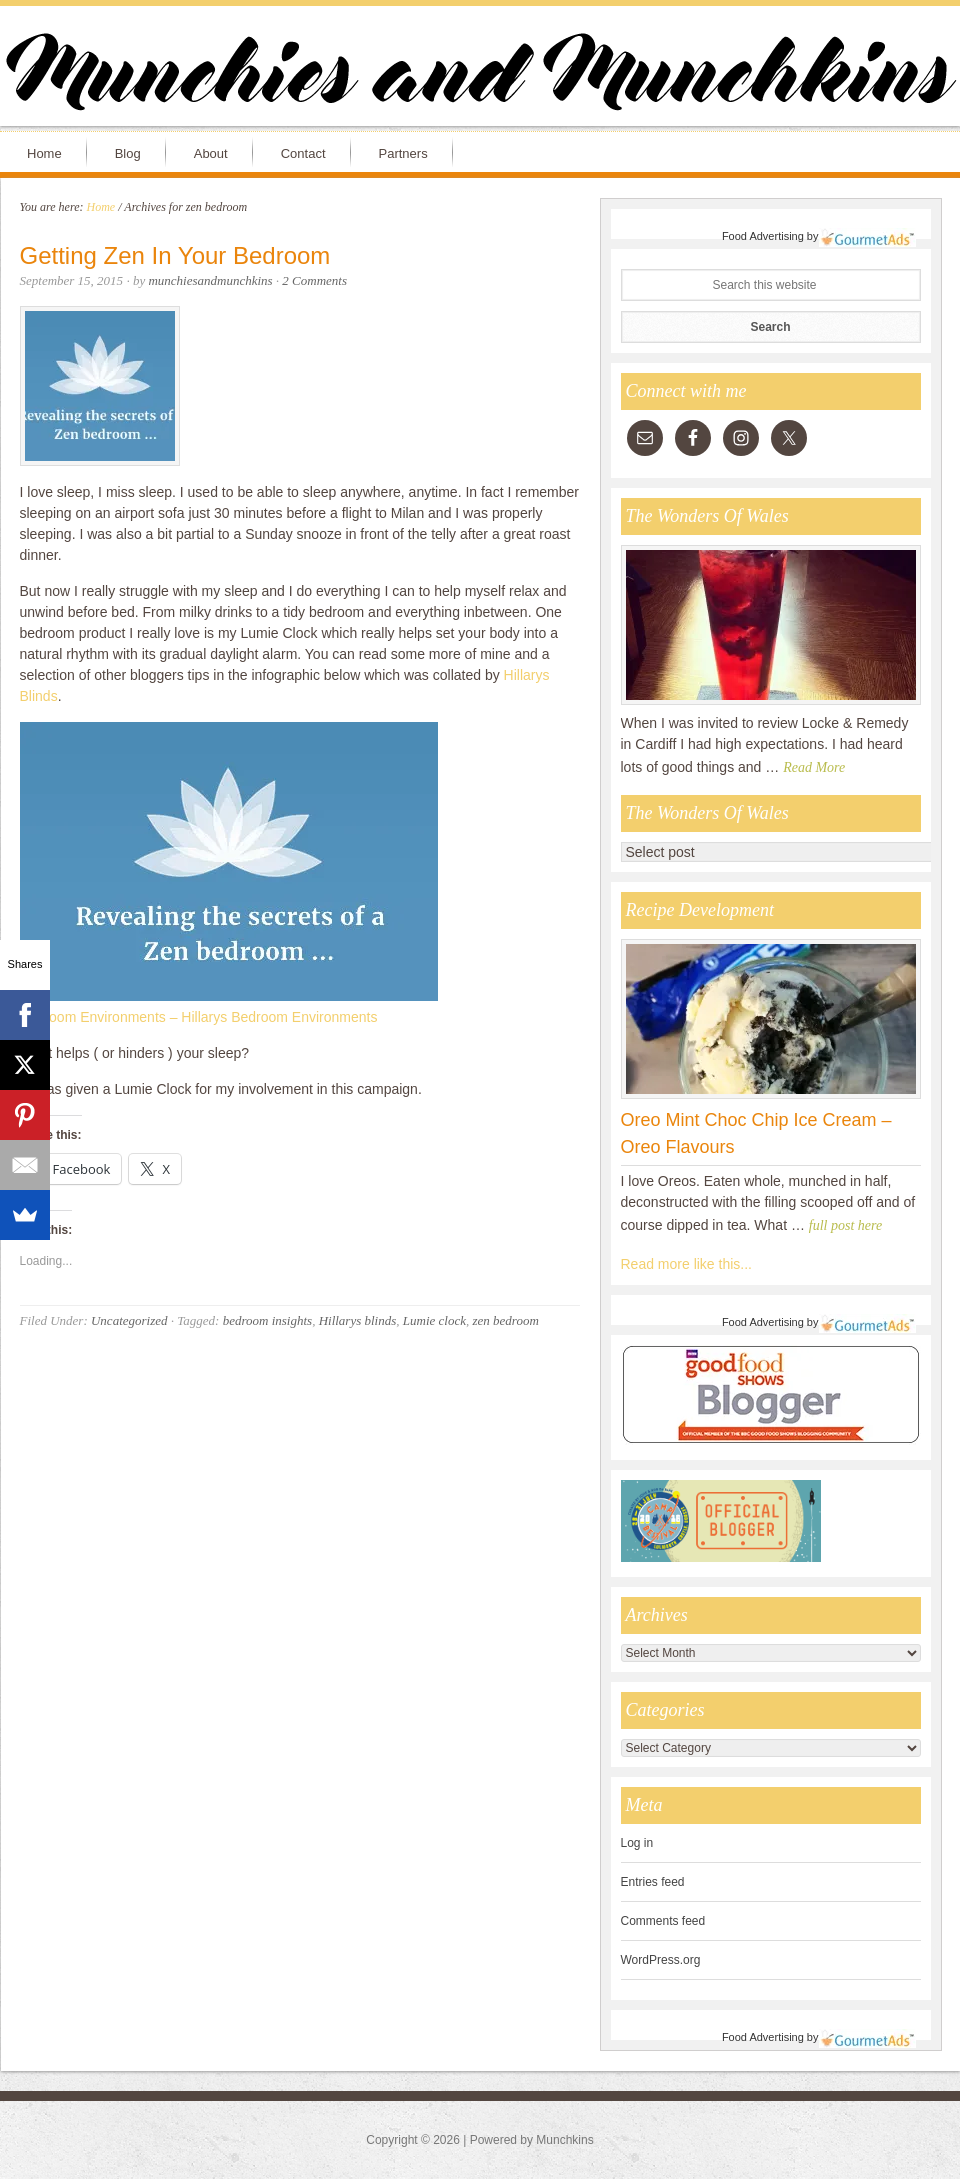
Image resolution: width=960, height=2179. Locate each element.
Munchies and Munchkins (480, 76)
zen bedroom (505, 1320)
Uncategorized (129, 1320)
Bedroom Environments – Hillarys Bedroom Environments (199, 1017)
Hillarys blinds (358, 1320)
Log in (637, 1843)
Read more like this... (687, 1264)
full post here (845, 1225)
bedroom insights (267, 1320)
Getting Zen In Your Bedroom (175, 255)
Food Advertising (763, 236)
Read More (814, 767)
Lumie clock (434, 1320)
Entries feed (653, 1882)
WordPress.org (661, 1960)
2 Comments (314, 280)
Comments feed (663, 1921)
